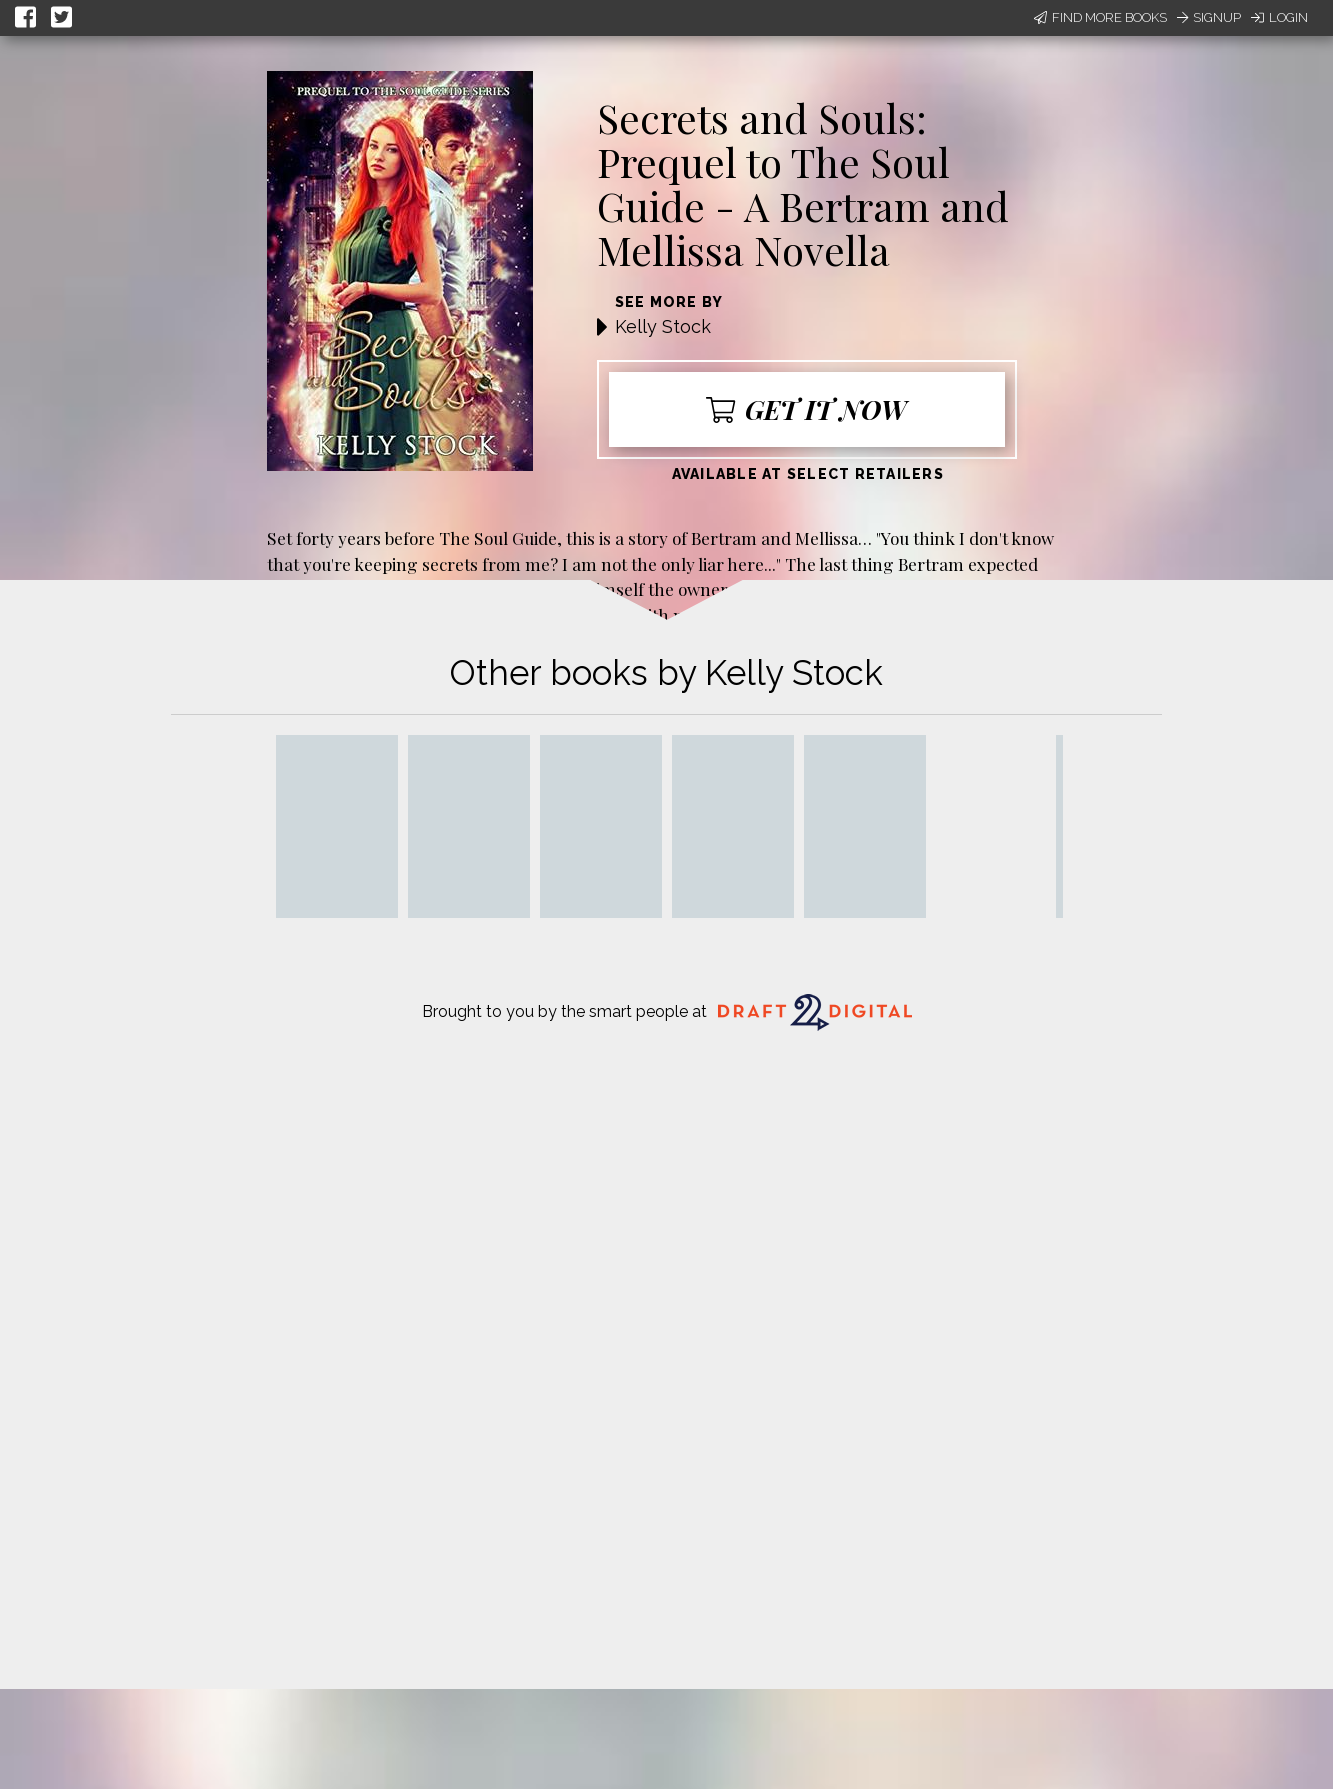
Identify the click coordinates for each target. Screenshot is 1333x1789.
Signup (1209, 17)
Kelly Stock (663, 326)
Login (1279, 17)
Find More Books (1100, 17)
